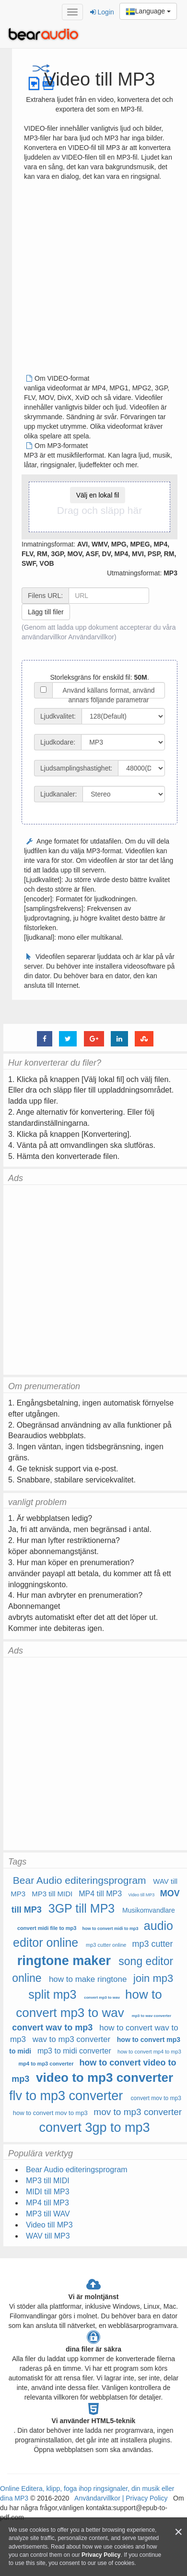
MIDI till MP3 (48, 2192)
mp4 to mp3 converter (46, 2063)
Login (102, 12)
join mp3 (153, 1978)
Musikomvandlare (148, 1910)
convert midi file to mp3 (46, 1928)
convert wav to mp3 (52, 2027)
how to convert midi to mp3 (110, 1928)
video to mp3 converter (104, 2077)
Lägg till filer (46, 612)
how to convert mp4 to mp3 (149, 2051)
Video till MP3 (141, 1894)
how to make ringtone (89, 1979)
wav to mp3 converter (72, 2039)
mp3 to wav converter (151, 2016)
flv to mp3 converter (66, 2096)
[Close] (178, 2532)
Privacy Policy (145, 2498)
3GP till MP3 (81, 1908)
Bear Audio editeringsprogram (79, 1880)
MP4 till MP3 (100, 1894)
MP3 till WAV (48, 2214)
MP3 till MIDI (52, 1894)
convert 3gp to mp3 (94, 2127)
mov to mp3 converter (138, 2112)
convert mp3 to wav (102, 1997)
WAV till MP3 (48, 2236)
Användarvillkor (91, 637)
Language (148, 11)
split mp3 (52, 1994)
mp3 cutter (152, 1944)
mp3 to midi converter (74, 2051)
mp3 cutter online (106, 1945)
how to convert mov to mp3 (50, 2112)
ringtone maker (64, 1961)
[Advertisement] (90, 281)
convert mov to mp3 (156, 2098)
